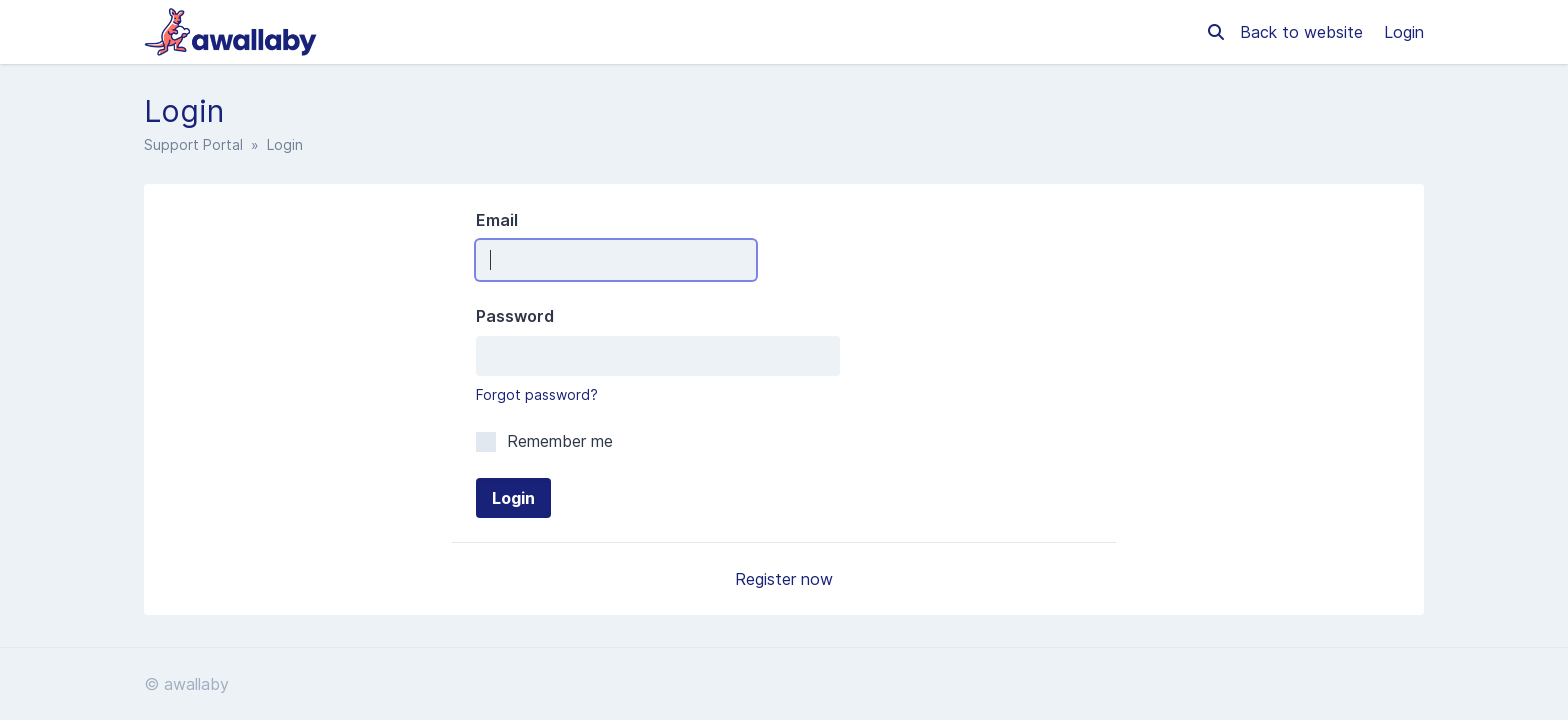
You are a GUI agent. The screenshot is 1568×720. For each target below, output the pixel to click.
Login (1404, 32)
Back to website (1304, 32)
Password (515, 316)
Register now (784, 579)
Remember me (544, 441)
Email (497, 220)
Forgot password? (537, 394)
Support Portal (193, 144)
